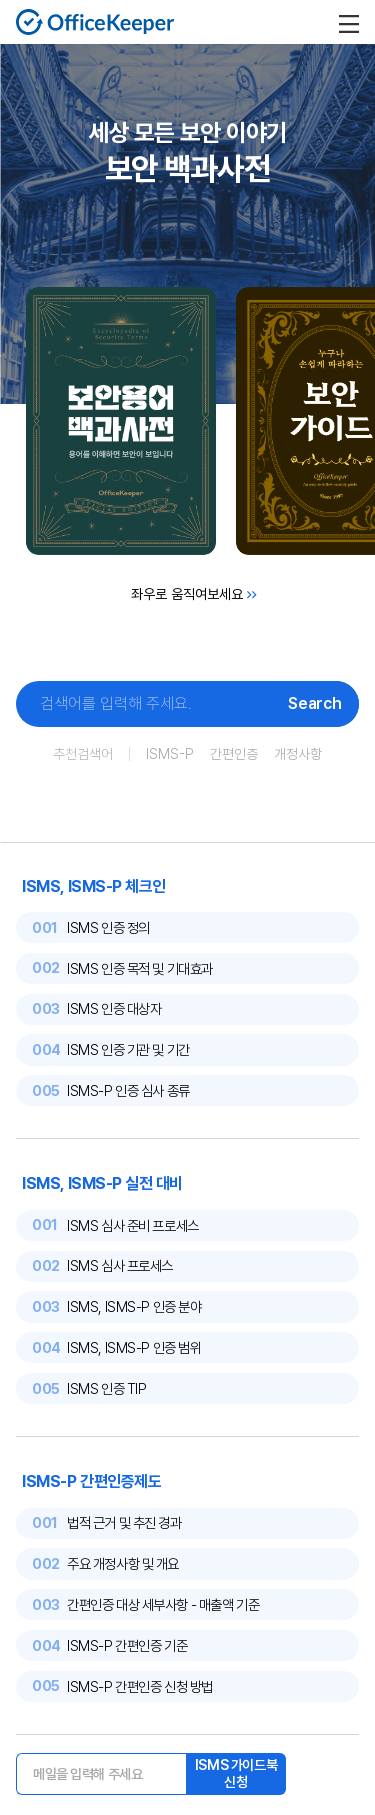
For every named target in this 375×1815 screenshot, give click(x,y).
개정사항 (298, 754)
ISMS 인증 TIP (106, 1388)
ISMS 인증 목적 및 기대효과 (140, 968)
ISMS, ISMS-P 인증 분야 (134, 1306)
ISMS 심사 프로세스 (120, 1265)
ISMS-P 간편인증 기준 (127, 1645)
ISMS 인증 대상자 (114, 1008)
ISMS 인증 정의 (108, 927)
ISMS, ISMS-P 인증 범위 (134, 1347)
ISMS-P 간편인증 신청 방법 (140, 1686)
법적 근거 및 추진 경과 (124, 1522)
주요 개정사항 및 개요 (123, 1563)
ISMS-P (170, 754)
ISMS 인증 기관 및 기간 (128, 1049)
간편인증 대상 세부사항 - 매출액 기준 (163, 1604)
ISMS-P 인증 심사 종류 (128, 1090)
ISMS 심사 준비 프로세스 (133, 1225)
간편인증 (234, 754)
